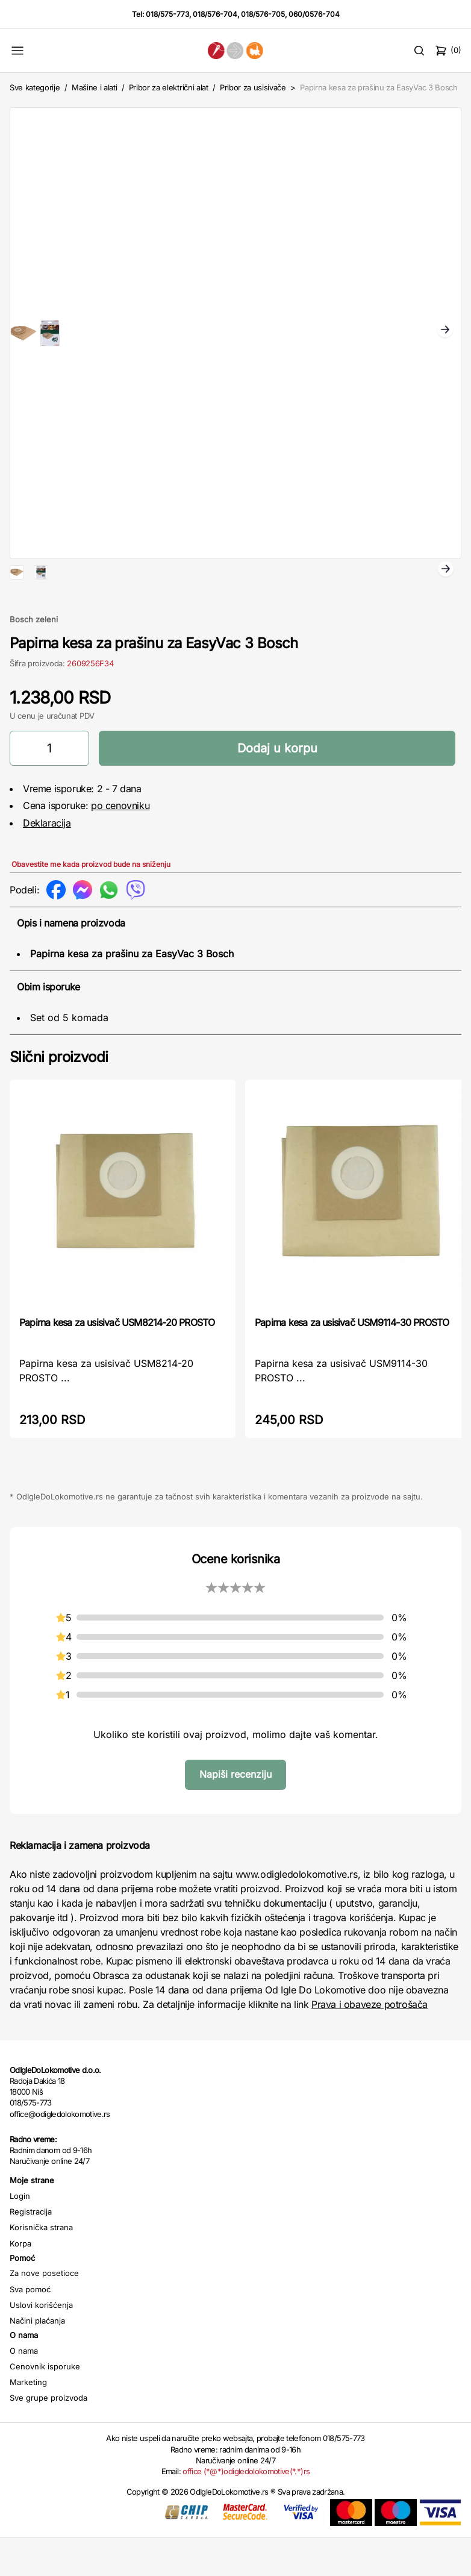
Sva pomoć (30, 2328)
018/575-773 (167, 14)
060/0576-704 (314, 14)
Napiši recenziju (235, 1813)
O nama (24, 2389)
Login (20, 2234)
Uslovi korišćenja (41, 2343)
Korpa (20, 2282)
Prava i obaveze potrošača (369, 2043)
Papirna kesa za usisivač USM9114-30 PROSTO (352, 1361)
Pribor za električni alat (168, 87)
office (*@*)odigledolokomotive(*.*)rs (246, 2510)
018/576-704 (215, 14)
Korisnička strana (41, 2266)
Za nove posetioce (44, 2311)
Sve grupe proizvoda (48, 2436)
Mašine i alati (94, 87)
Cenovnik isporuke (45, 2405)
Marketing (28, 2420)
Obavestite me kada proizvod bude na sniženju (90, 902)
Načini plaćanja (37, 2359)
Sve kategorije (35, 87)
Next (445, 330)
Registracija (31, 2250)
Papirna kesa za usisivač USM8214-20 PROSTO (116, 1361)
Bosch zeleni (34, 658)
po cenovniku (120, 844)
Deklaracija (47, 861)
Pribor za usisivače (253, 87)
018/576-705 (263, 14)
